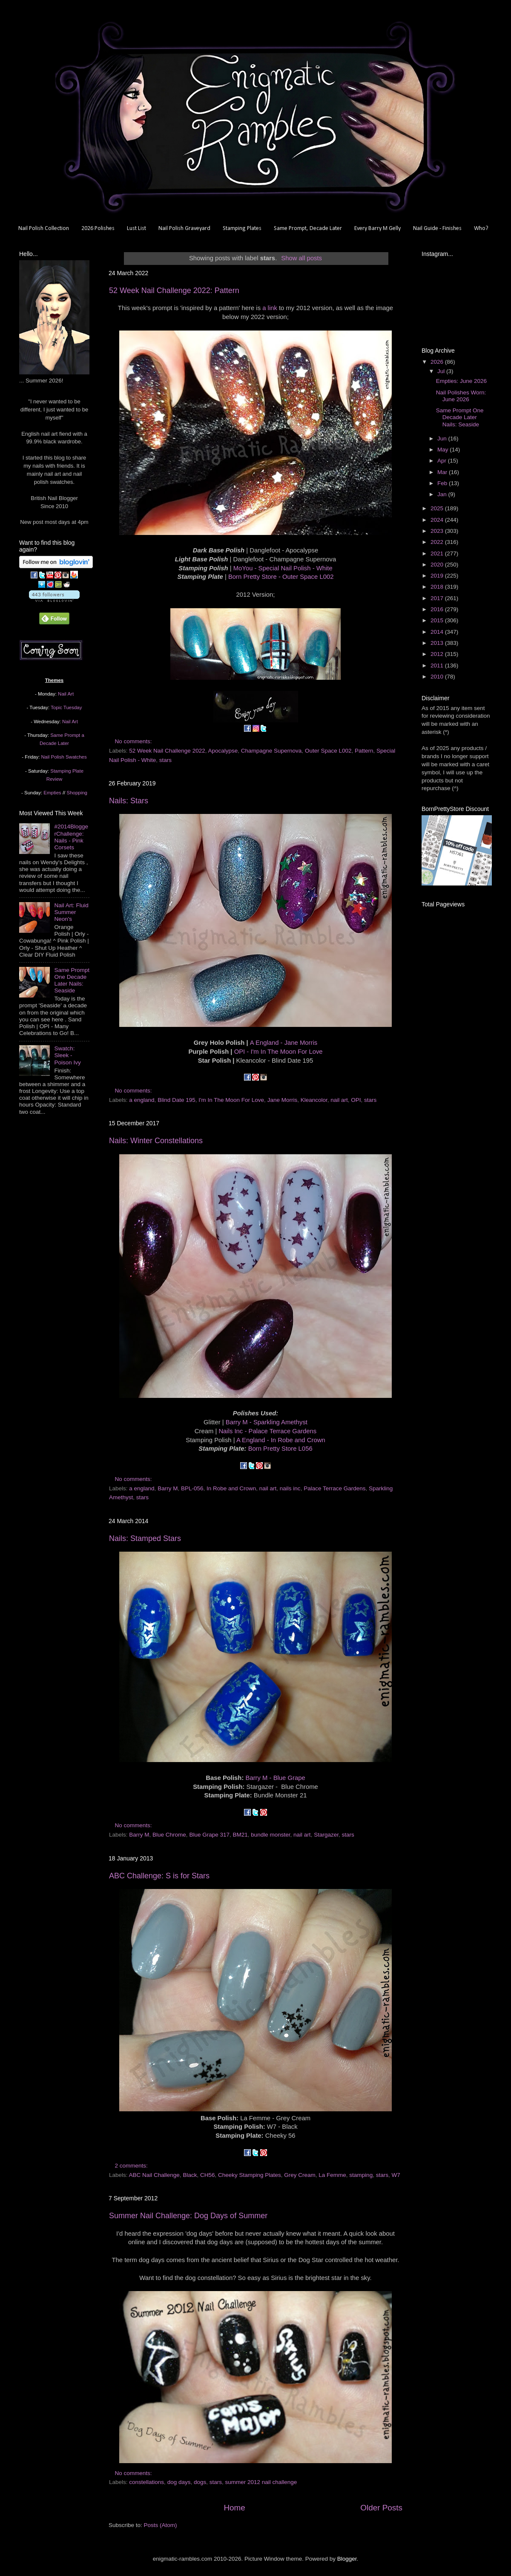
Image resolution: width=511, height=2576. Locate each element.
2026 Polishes (98, 228)
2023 (438, 531)
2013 (438, 643)
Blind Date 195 (176, 1100)
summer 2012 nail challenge (261, 2482)
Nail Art (66, 693)
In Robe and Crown (231, 1488)
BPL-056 (192, 1488)
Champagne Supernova (271, 751)
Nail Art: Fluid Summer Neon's (71, 912)
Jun (442, 438)
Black (190, 2175)
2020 (438, 564)
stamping (361, 2175)
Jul (441, 371)
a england (141, 1100)
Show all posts (301, 258)
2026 (438, 362)
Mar (443, 472)
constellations (146, 2482)
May (443, 449)
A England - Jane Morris (283, 1042)
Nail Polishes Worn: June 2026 (461, 395)
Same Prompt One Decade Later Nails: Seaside (71, 980)
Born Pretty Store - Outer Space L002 (281, 576)
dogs (200, 2482)
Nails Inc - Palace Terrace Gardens (267, 1431)
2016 (438, 609)
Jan (442, 494)
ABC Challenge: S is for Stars (159, 1876)
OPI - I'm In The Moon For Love (278, 1051)
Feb (443, 483)
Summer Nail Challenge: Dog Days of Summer (188, 2215)
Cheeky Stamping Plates (249, 2175)
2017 (438, 598)
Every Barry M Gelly (377, 228)
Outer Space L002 (328, 751)
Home (234, 2507)
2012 (438, 654)
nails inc (290, 1488)
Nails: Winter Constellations (156, 1140)
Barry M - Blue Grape (275, 1777)
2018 (438, 587)
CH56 (207, 2175)
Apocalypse (223, 751)
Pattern (364, 751)
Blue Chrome (169, 1834)
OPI (356, 1100)
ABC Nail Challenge (154, 2175)
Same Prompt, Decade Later (308, 228)
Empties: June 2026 (461, 381)
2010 (438, 676)
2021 (438, 553)
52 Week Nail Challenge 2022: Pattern (174, 290)
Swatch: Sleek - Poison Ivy (67, 1055)
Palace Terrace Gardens (334, 1488)
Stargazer (326, 1834)
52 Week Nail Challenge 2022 (167, 751)
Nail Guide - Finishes (437, 228)
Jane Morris (282, 1100)
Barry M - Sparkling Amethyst (266, 1422)
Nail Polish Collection (43, 228)
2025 (438, 508)
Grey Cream (300, 2175)
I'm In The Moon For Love (231, 1100)
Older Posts (381, 2507)
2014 (438, 632)
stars (165, 760)
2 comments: (132, 2165)
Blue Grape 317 (209, 1834)
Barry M (168, 1488)
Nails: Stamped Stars (145, 1538)
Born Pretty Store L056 (280, 1448)
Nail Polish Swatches (64, 756)
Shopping (77, 792)
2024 (438, 520)
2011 (438, 665)
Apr (442, 460)
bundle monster (270, 1834)
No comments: (134, 741)
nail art (339, 1100)
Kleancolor (314, 1100)
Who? (481, 228)
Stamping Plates (242, 228)
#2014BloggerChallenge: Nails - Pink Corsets (71, 837)
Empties (52, 792)
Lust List (136, 228)
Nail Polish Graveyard (184, 228)
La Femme (332, 2175)
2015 (438, 620)
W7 (395, 2175)
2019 (438, 575)
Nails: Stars (128, 800)
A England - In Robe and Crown (280, 1440)
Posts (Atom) (160, 2525)
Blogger (347, 2559)
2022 (438, 542)
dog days (179, 2482)
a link (269, 308)
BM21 (240, 1834)
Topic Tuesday (66, 707)
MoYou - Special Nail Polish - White (283, 568)
